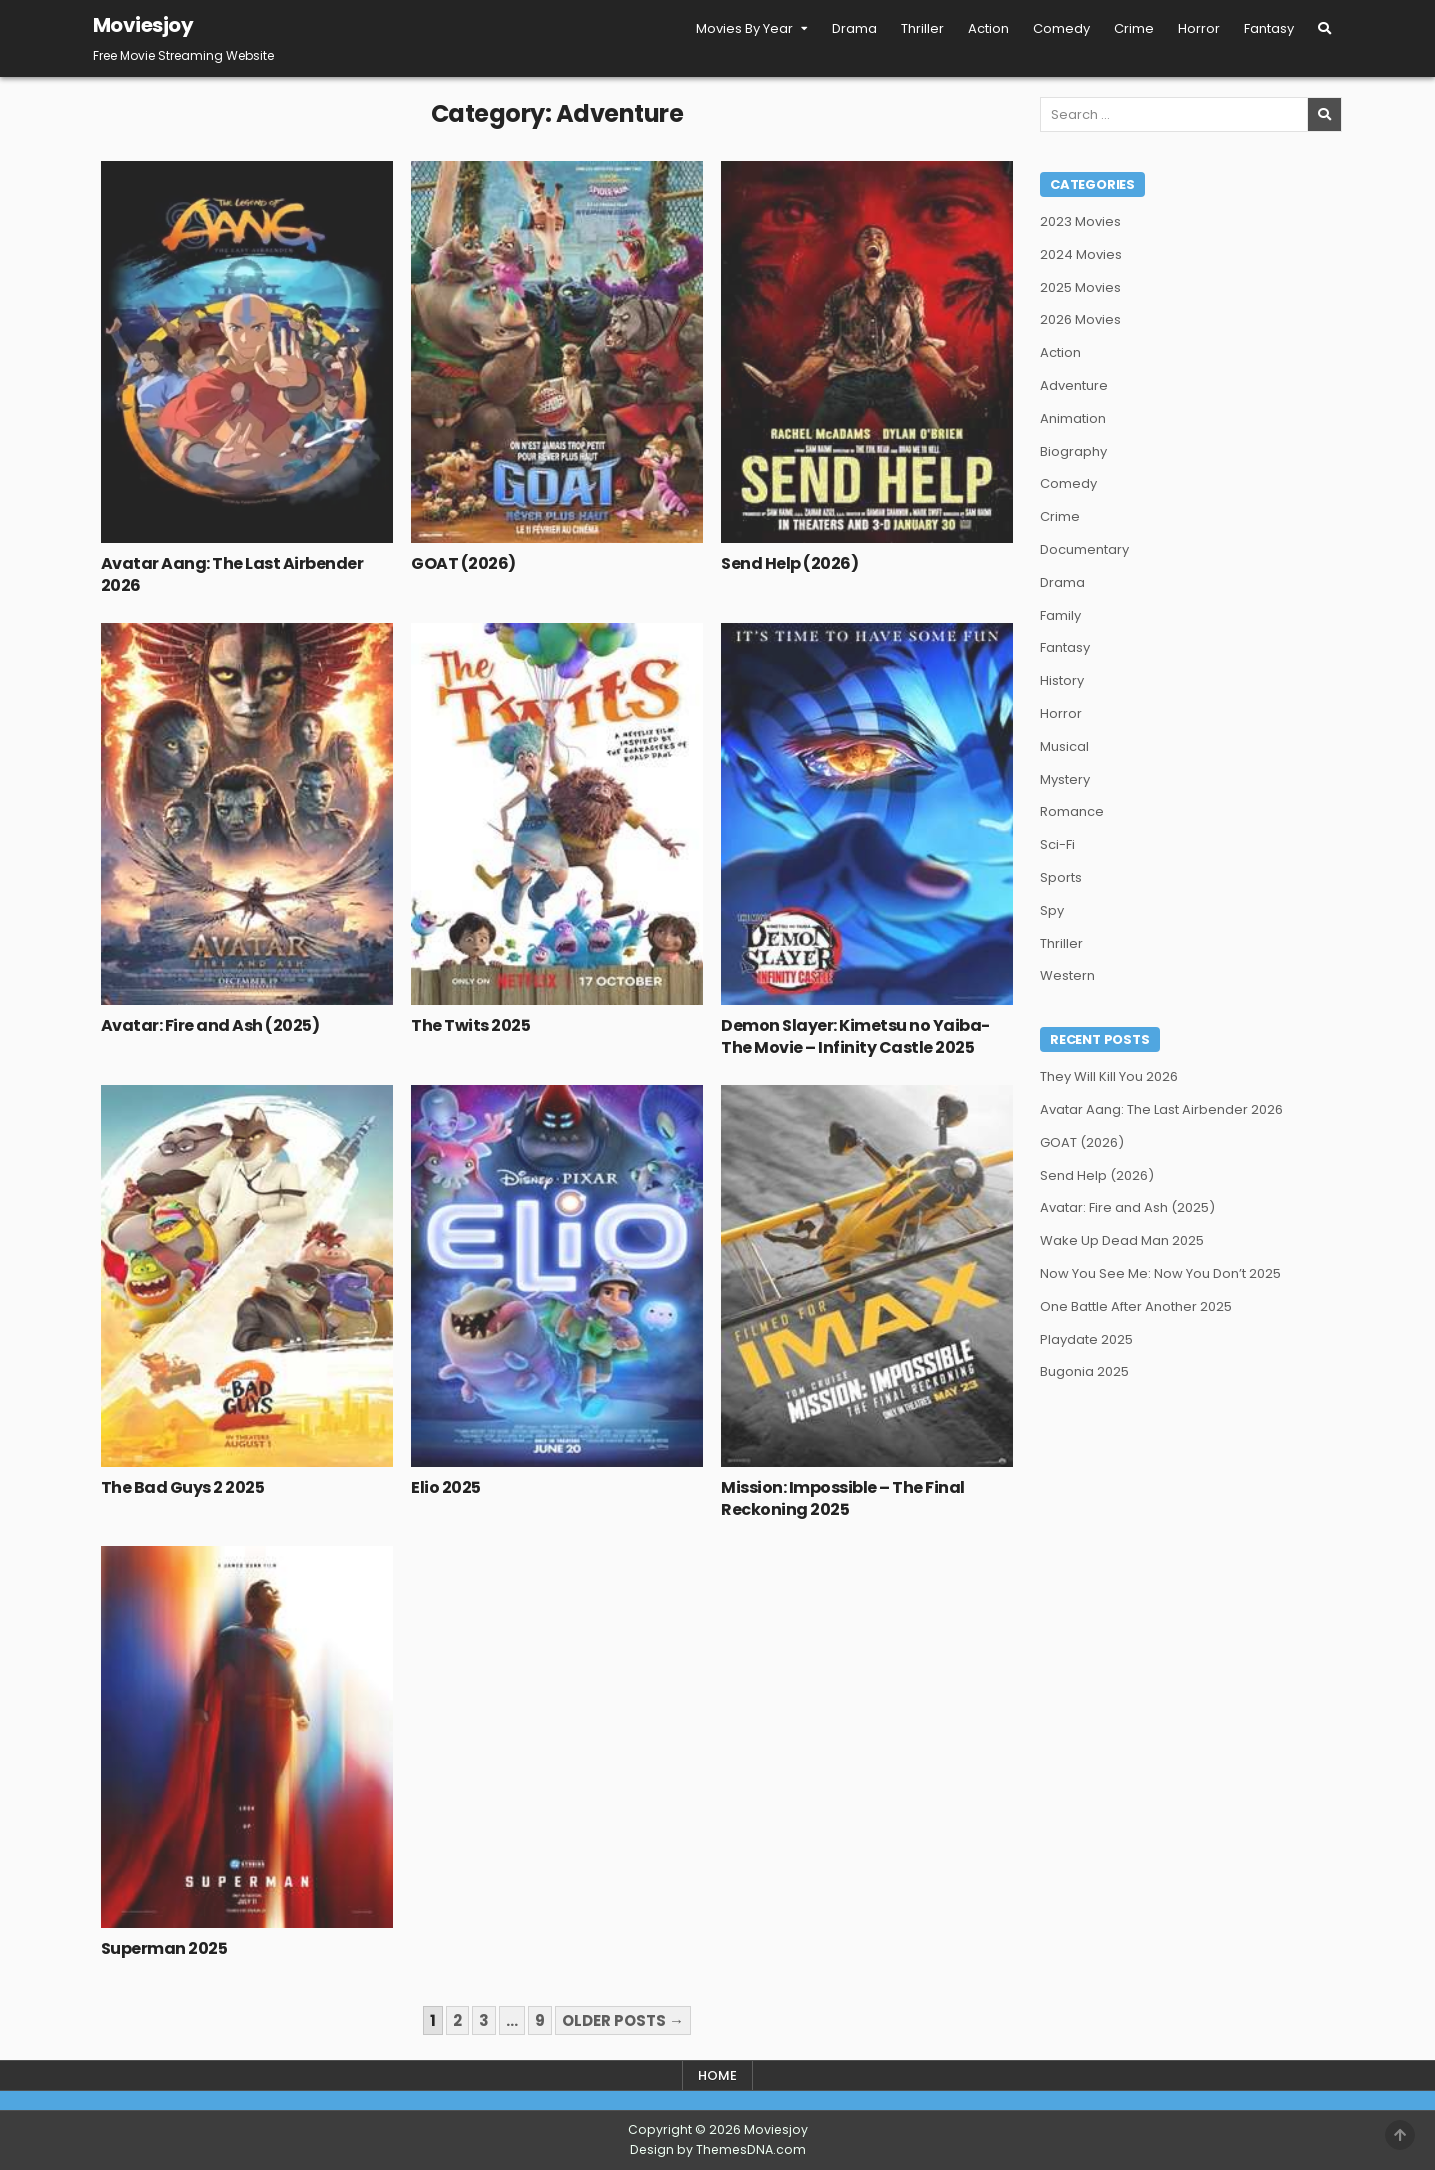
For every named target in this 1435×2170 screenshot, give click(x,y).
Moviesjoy (143, 25)
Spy (1052, 910)
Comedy (1061, 28)
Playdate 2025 (1086, 1339)
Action (988, 28)
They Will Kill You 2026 (1109, 1076)
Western (1067, 975)
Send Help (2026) (789, 563)
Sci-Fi (1057, 844)
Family (1060, 615)
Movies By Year (744, 28)
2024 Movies (1081, 254)
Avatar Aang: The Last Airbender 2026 (232, 574)
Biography (1073, 451)
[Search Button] (1324, 28)
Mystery (1065, 779)
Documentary (1084, 549)
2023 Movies (1080, 221)
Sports (1061, 877)
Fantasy (1269, 28)
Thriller (922, 28)
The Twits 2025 (470, 1025)
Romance (1072, 811)
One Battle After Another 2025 (1136, 1306)
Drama (854, 28)
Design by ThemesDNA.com (718, 2149)
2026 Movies (1080, 319)
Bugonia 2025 (1084, 1371)
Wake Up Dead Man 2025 (1122, 1240)
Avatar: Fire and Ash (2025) (210, 1025)
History (1062, 680)
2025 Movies (1080, 287)
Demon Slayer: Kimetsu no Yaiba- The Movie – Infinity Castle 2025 (855, 1036)
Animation (1073, 418)
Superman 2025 (164, 1948)
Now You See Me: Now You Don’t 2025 (1160, 1273)
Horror (1199, 28)
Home (717, 2075)
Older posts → (623, 2020)
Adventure (1074, 385)
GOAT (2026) (463, 563)
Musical (1064, 746)
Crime (1134, 28)
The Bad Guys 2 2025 (183, 1487)
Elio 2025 (446, 1487)
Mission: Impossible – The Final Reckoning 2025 (843, 1498)
